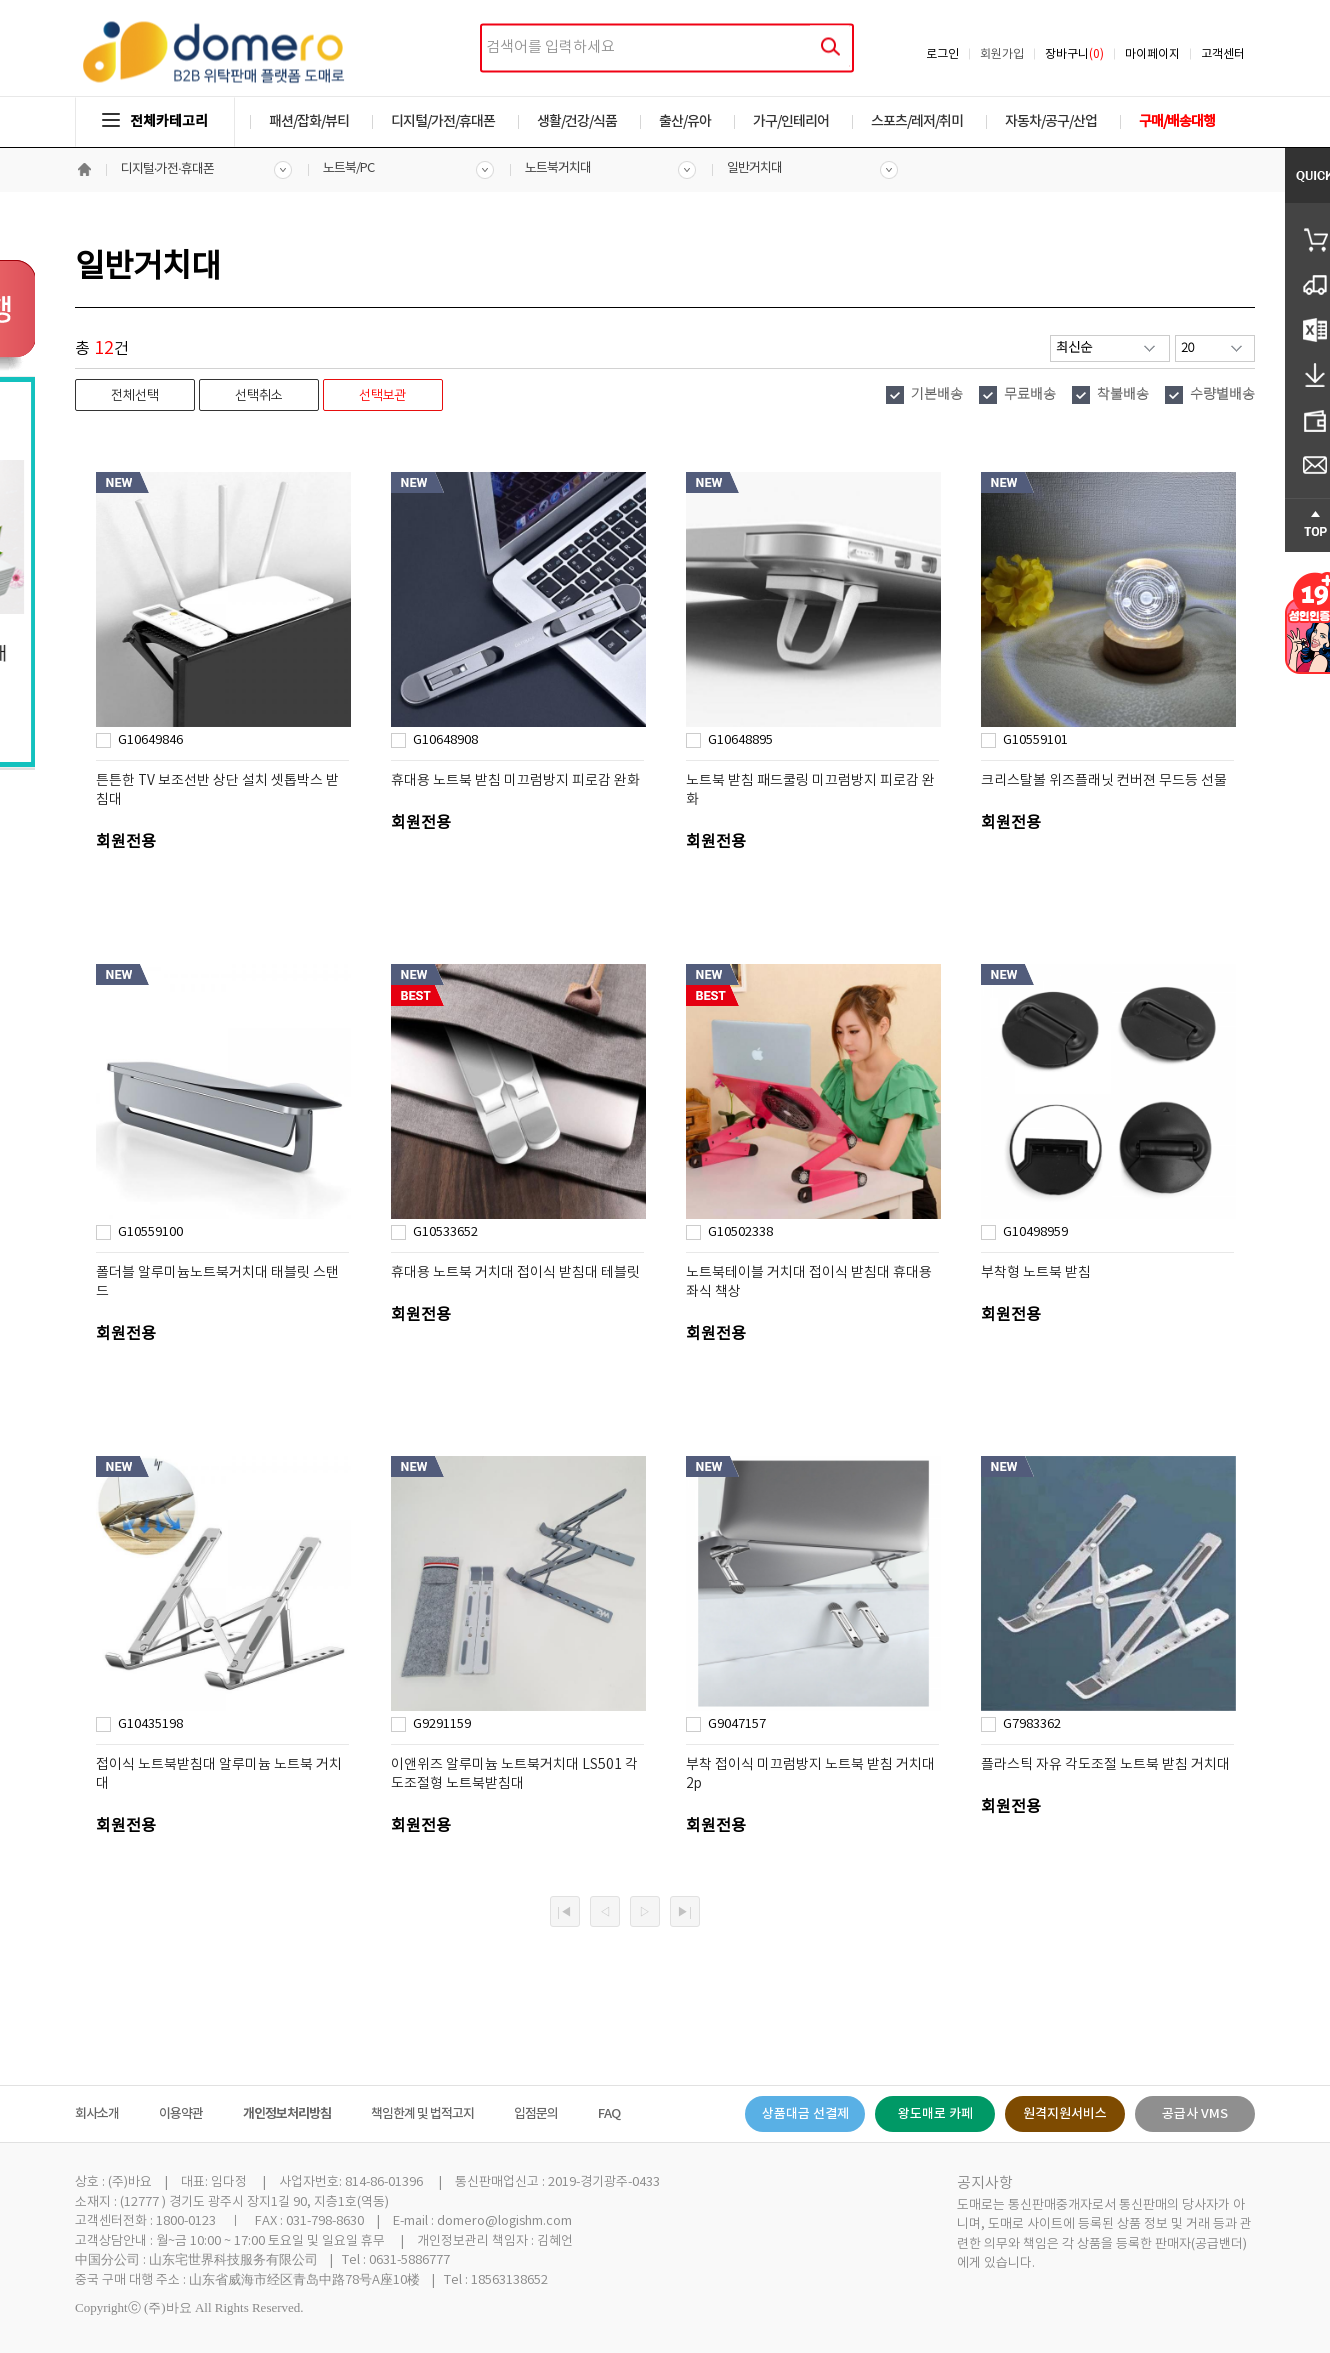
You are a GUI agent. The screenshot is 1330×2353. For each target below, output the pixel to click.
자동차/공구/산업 (1051, 121)
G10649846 (150, 740)
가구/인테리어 (791, 121)
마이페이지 (1152, 54)
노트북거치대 (558, 168)
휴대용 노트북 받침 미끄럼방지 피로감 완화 (515, 781)
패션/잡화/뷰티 (309, 121)
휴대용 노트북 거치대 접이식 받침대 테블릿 (515, 1273)
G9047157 (737, 1724)
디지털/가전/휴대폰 (443, 121)
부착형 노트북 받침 (1036, 1273)
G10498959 (1035, 1232)
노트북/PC (348, 168)
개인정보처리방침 (287, 2114)
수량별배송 (1222, 395)
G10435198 (150, 1724)
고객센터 (1223, 54)
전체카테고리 (155, 121)
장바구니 (1074, 54)
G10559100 (150, 1232)
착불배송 (1123, 395)
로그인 (942, 54)
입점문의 (536, 2114)
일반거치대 (754, 168)
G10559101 (1035, 740)
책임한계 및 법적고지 (422, 2114)
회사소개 (97, 2114)
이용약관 (181, 2114)
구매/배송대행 (1177, 121)
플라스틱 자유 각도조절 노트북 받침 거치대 (1105, 1765)
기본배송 (937, 395)
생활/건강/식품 (577, 121)
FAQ (609, 2114)
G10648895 (740, 740)
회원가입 (1002, 54)
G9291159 (442, 1724)
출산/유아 (685, 121)
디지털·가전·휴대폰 (167, 169)
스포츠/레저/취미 (917, 121)
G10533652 (445, 1232)
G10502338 (740, 1232)
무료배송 (1030, 395)
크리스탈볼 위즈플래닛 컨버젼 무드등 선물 (1104, 781)
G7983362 (1032, 1724)
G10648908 (445, 740)
